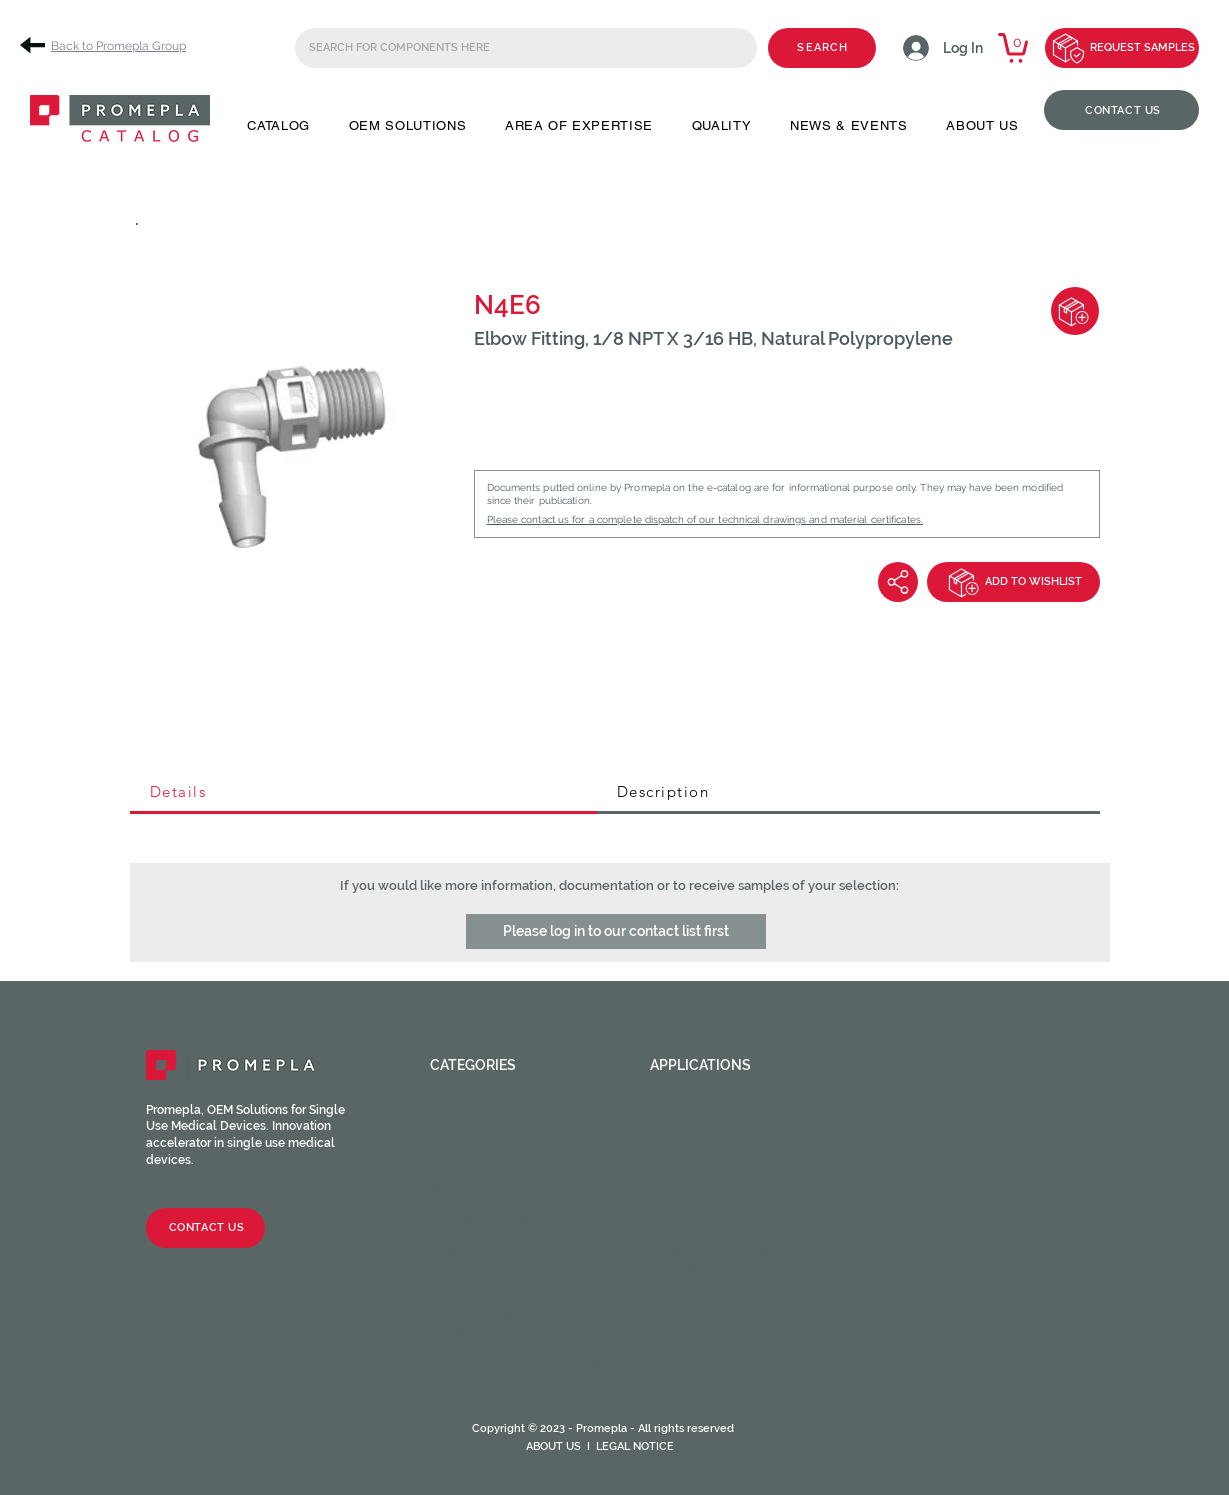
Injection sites (488, 1190)
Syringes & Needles (503, 1334)
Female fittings (490, 1110)
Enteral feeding (712, 1158)
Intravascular (707, 1174)
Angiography (700, 1110)
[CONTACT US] (1121, 110)
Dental (677, 1142)
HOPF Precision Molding (522, 1366)
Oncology (690, 1206)
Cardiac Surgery (714, 1126)
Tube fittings (482, 1206)
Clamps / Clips (486, 1222)
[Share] (898, 582)
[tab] (363, 793)
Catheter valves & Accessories (498, 1310)
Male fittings (482, 1126)
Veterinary (692, 1270)
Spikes (454, 1254)
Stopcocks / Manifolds (522, 1238)
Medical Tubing (489, 1382)
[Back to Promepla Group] (110, 45)
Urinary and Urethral (735, 1254)
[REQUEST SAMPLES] (1122, 48)
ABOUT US (553, 1446)
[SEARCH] (822, 48)
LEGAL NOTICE (635, 1446)
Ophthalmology (713, 1222)
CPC (444, 1350)
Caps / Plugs (479, 1142)
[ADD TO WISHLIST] (1013, 582)
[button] (278, 125)
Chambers (468, 1270)
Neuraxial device (715, 1190)
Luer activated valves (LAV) (530, 1174)
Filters (456, 1286)
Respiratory (697, 1238)
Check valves (479, 1158)
